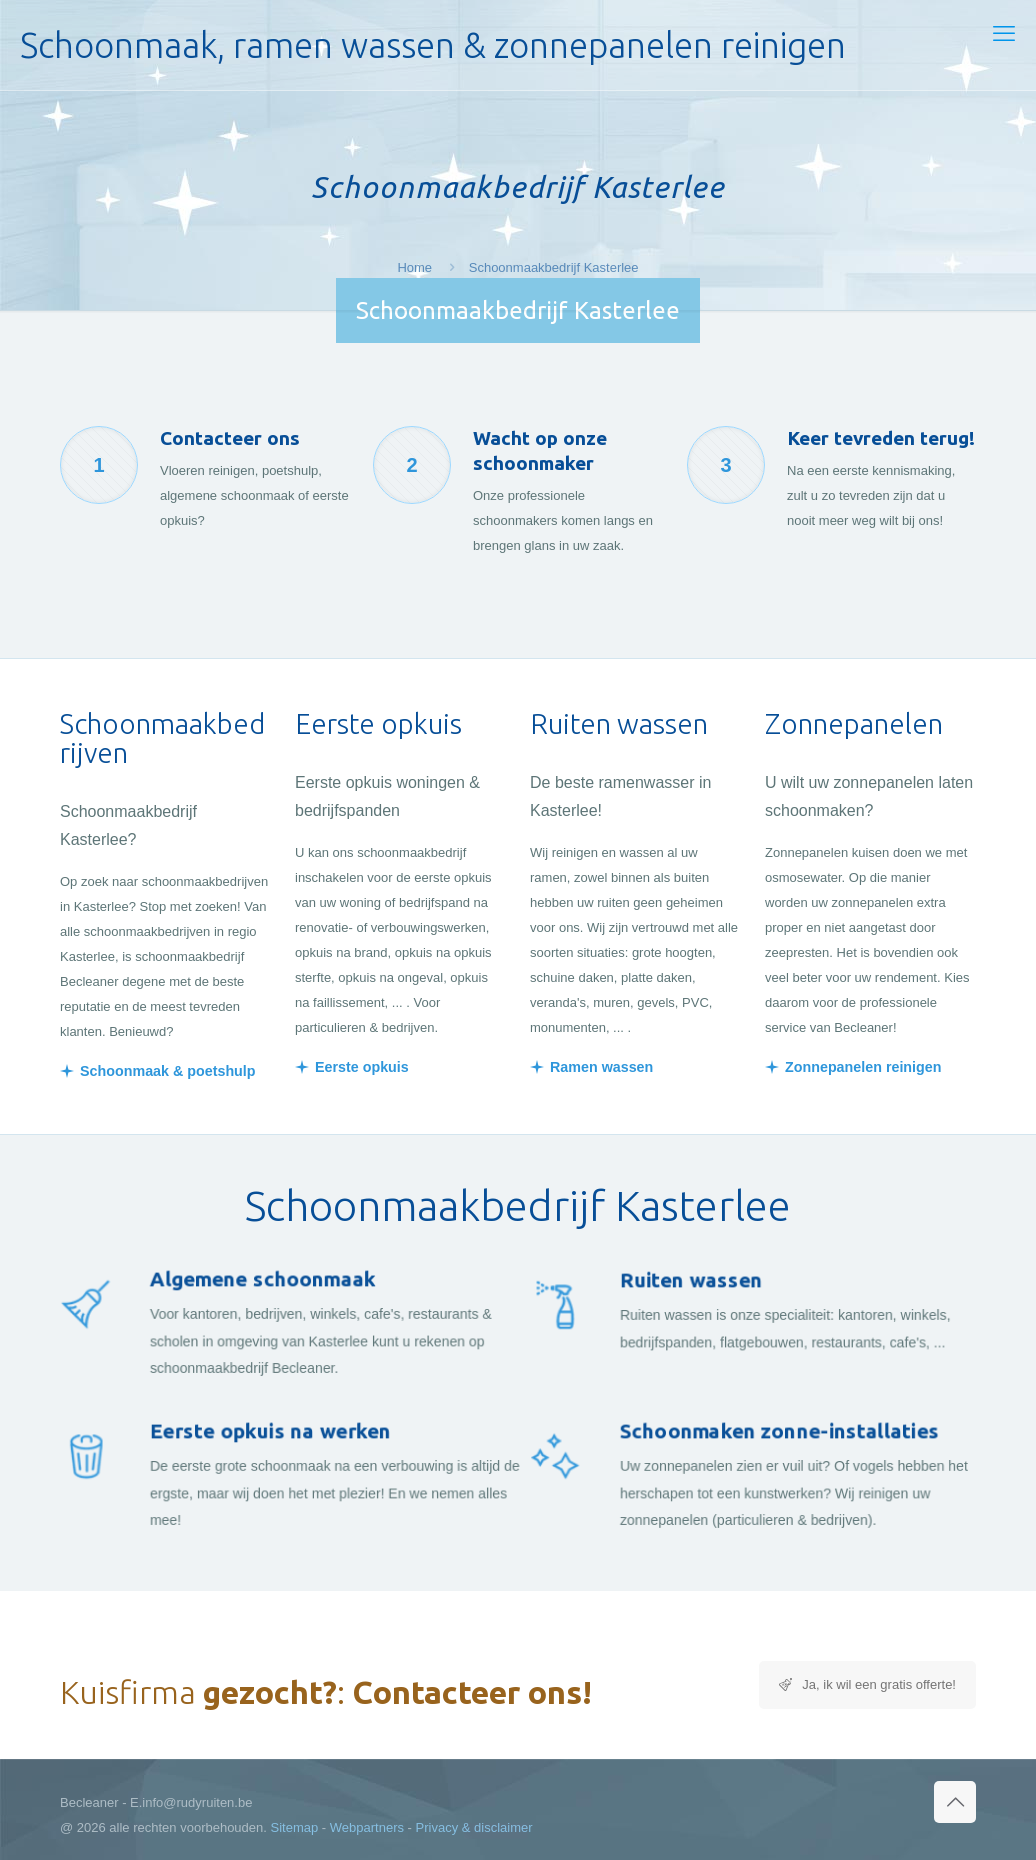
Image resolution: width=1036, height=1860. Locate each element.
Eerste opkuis (362, 1067)
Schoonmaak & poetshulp (168, 1071)
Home (414, 267)
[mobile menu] (1004, 34)
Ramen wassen (601, 1067)
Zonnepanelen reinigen (863, 1067)
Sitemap (295, 1827)
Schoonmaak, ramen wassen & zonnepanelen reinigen (433, 45)
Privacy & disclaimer (474, 1827)
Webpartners (367, 1827)
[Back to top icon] (955, 1802)
